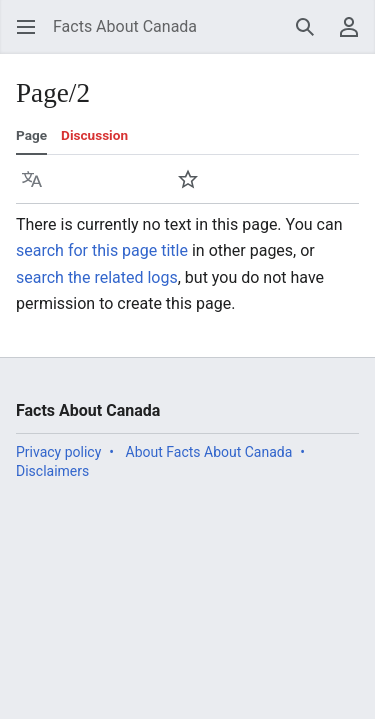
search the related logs (97, 277)
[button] (26, 27)
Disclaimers (52, 471)
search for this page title (102, 250)
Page (31, 135)
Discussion (94, 135)
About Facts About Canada (209, 452)
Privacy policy (58, 452)
